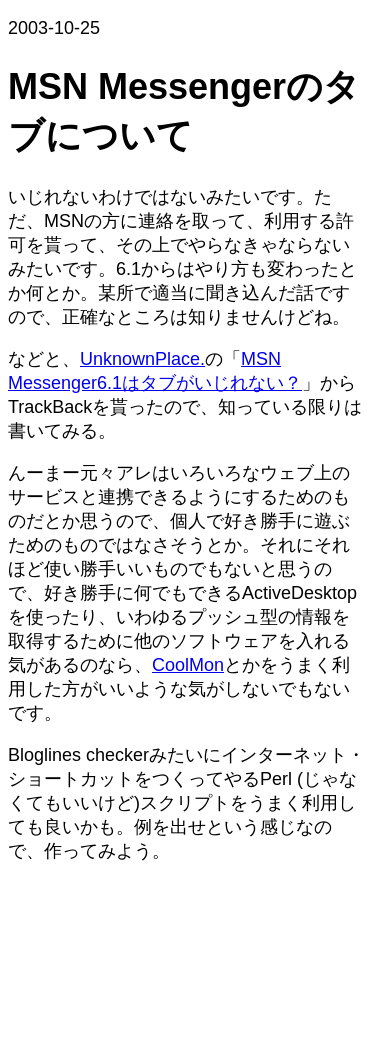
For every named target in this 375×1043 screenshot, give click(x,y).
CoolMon (188, 665)
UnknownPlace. (142, 359)
